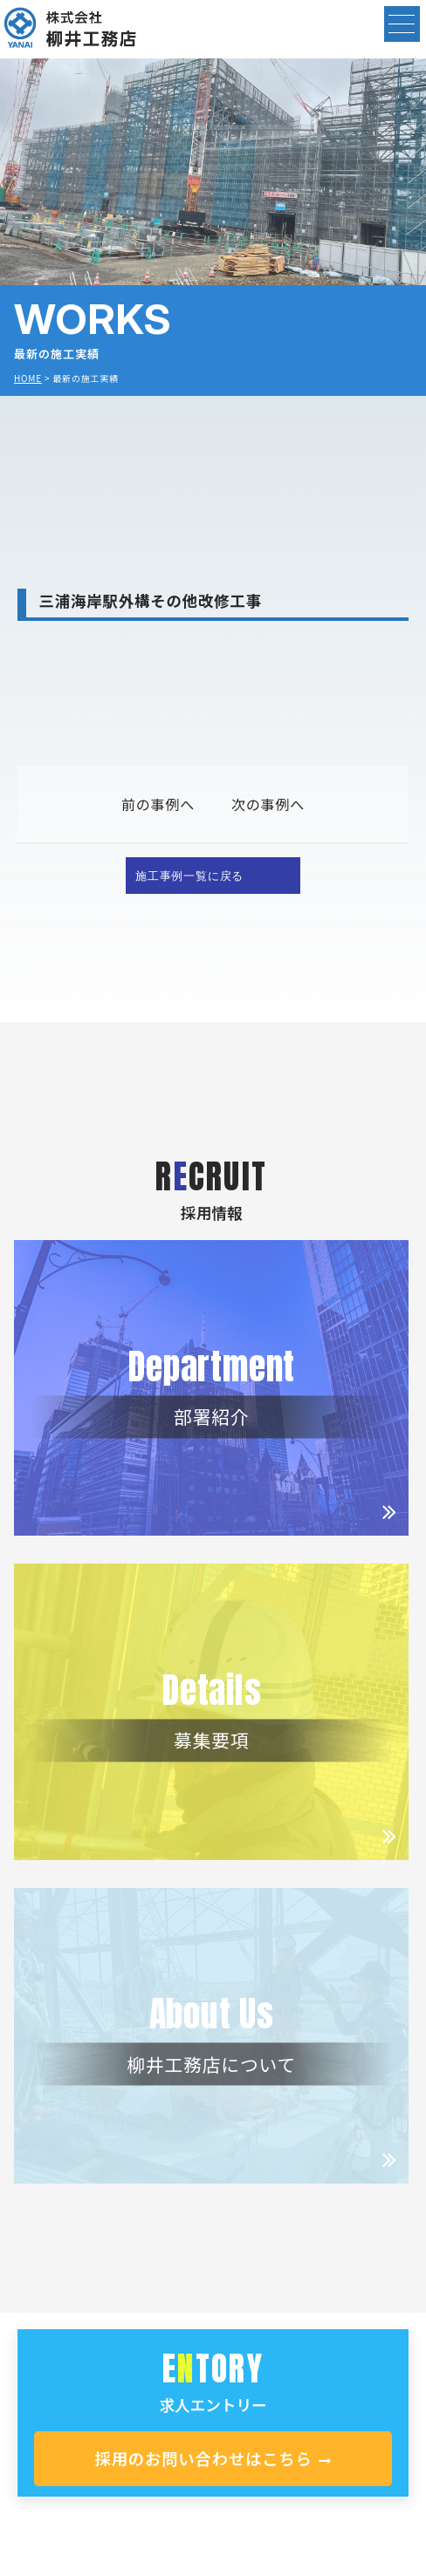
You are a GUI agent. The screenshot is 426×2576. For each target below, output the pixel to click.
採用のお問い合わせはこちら (212, 2458)
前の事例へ (158, 804)
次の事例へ (268, 804)
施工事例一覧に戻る (189, 875)
